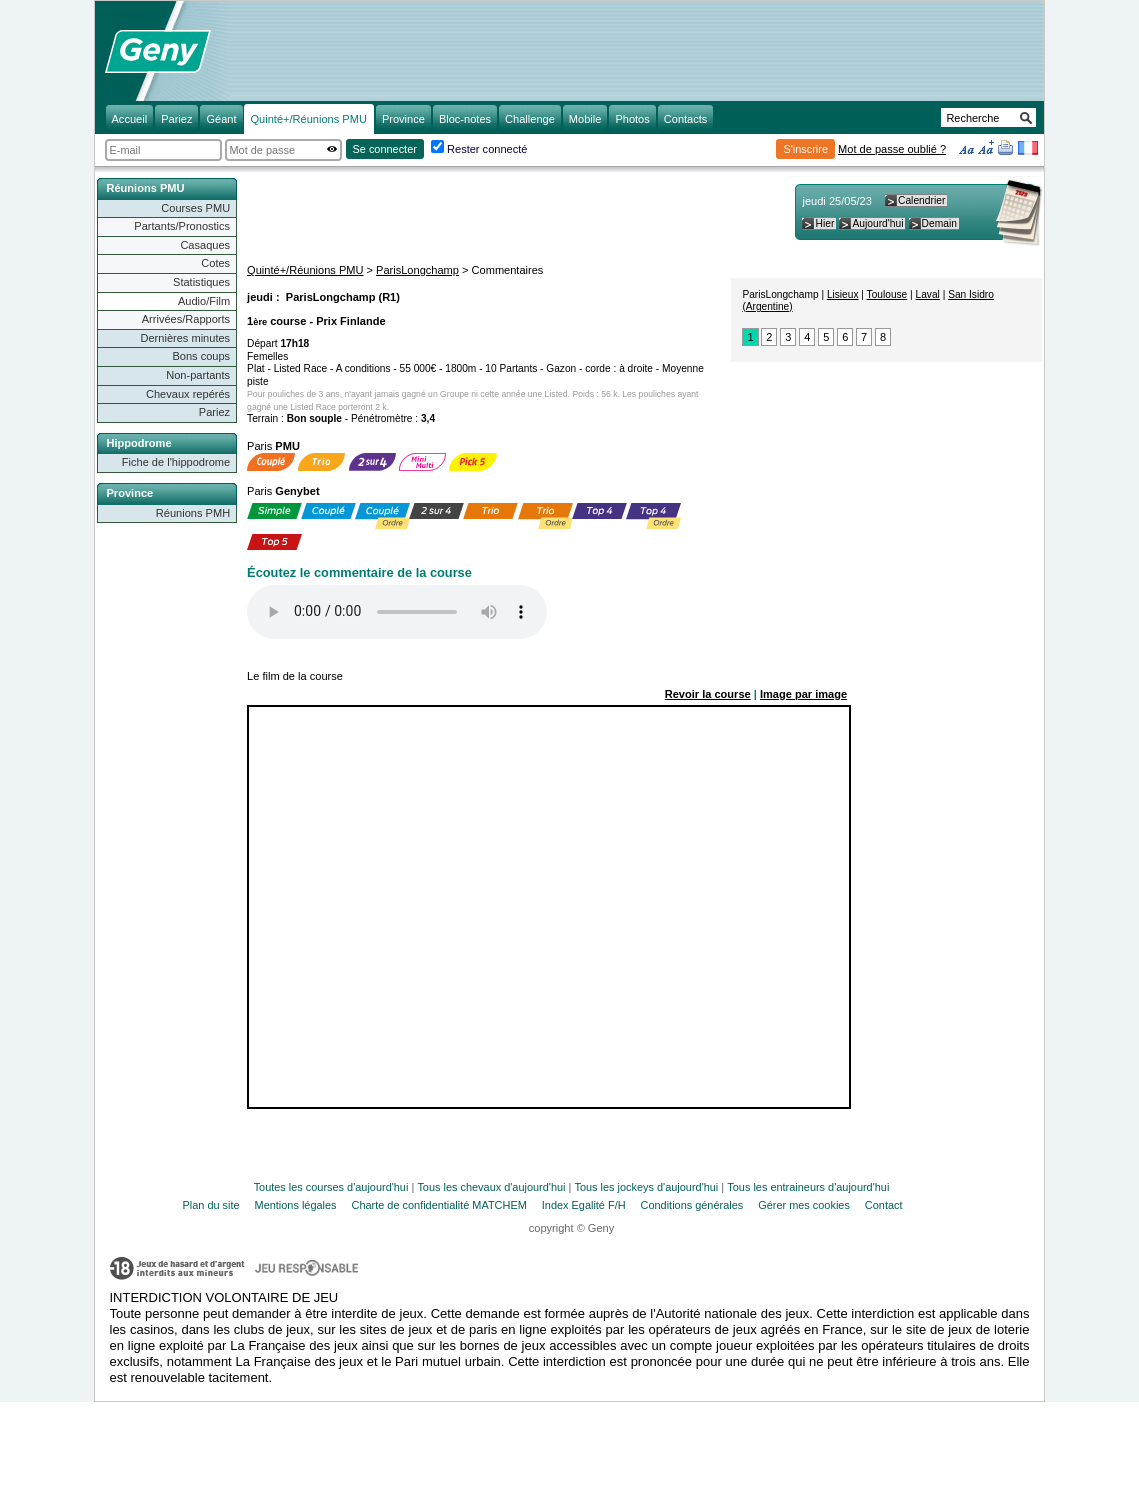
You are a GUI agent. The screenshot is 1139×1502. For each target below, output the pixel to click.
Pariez (214, 412)
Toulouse (887, 294)
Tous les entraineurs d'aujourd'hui (808, 1187)
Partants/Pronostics (182, 226)
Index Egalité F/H (584, 1205)
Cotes (215, 263)
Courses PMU (195, 208)
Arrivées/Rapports (186, 319)
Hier (824, 223)
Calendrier (921, 200)
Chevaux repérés (188, 394)
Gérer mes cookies (804, 1205)
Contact (884, 1205)
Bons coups (201, 356)
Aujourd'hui (877, 223)
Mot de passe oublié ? (892, 149)
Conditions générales (692, 1205)
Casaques (205, 245)
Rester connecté (487, 149)
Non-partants (198, 375)
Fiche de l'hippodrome (176, 462)
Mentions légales (296, 1205)
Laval (928, 294)
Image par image (803, 694)
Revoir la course (708, 694)
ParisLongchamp (417, 270)
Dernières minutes (185, 338)
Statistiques (201, 282)
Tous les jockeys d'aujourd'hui (646, 1187)
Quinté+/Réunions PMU (305, 270)
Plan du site (211, 1205)
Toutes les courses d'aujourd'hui (331, 1187)
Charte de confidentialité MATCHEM (439, 1205)
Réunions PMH (193, 513)
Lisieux (843, 294)
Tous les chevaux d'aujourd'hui (491, 1187)
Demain (939, 223)
